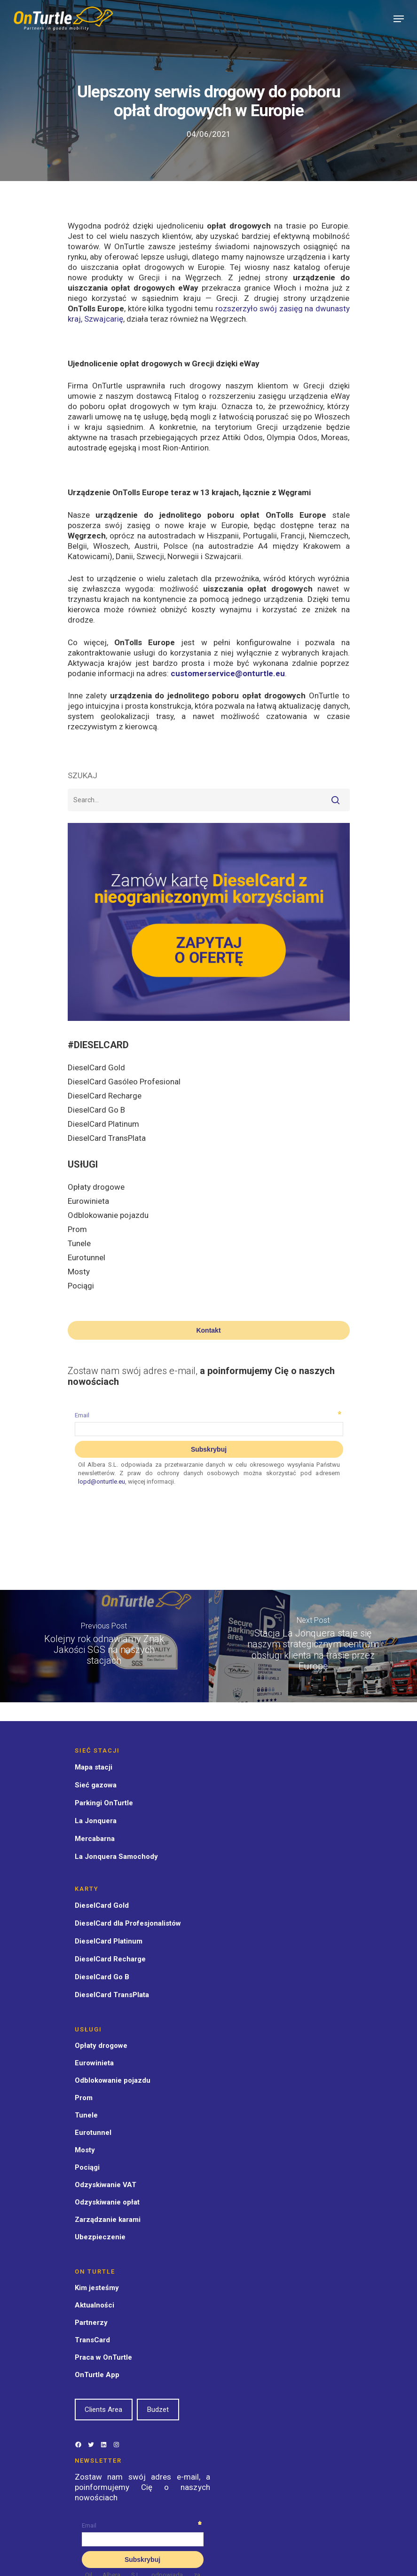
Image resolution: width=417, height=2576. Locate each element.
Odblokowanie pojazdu (108, 1215)
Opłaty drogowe (96, 1187)
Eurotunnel (86, 1257)
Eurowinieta (88, 1201)
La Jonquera (96, 1821)
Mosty (79, 1271)
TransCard (92, 2340)
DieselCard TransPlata (107, 1138)
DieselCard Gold (96, 1067)
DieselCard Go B (96, 1109)
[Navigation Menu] (398, 19)
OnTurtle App (97, 2375)
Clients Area (103, 2409)
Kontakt (208, 1330)
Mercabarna (95, 1838)
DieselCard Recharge (105, 1095)
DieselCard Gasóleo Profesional (124, 1081)
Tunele (79, 1243)
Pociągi (81, 1285)
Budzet (158, 2409)
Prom (77, 1229)
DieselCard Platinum (103, 1124)
